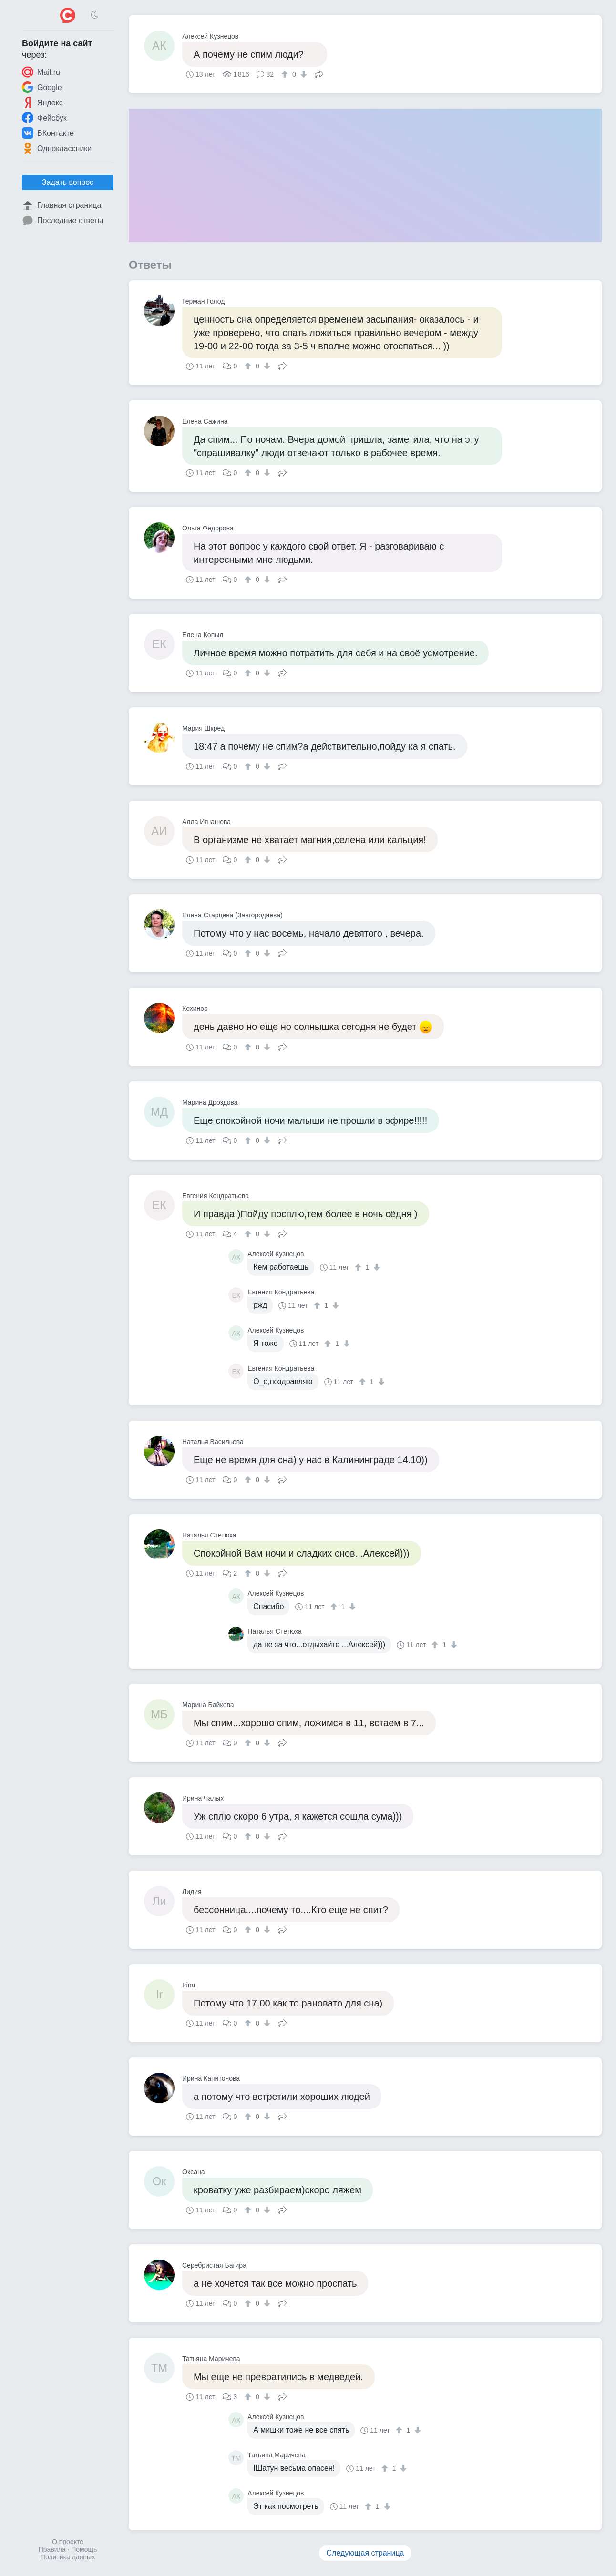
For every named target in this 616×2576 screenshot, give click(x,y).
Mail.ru (41, 72)
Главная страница (61, 205)
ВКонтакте (48, 133)
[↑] (285, 74)
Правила (52, 2549)
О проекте (67, 2541)
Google (42, 87)
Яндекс (42, 102)
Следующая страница (365, 2553)
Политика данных (68, 2557)
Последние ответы (62, 220)
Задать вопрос (67, 182)
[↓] (302, 74)
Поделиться (319, 73)
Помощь (84, 2549)
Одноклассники (57, 148)
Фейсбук (44, 117)
